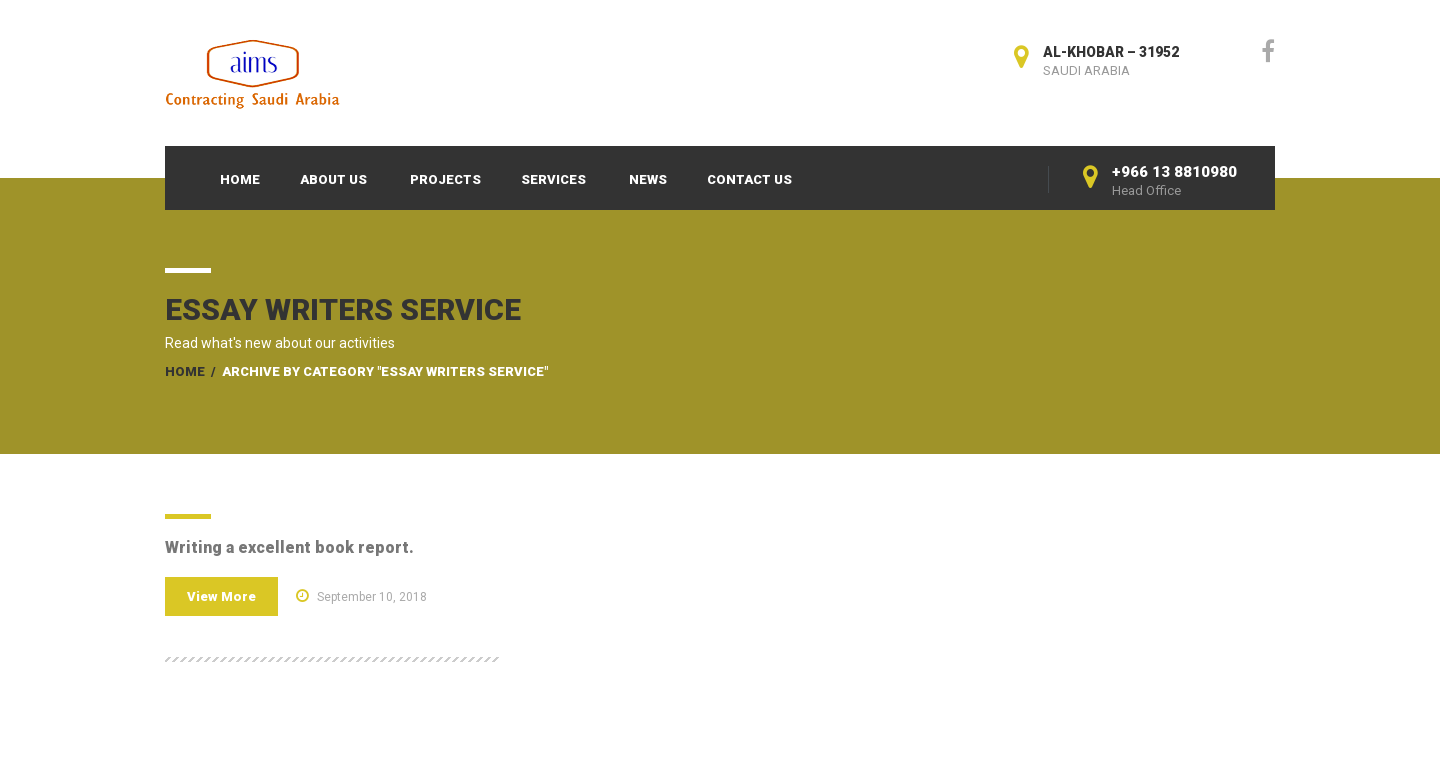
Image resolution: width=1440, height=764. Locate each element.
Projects (445, 179)
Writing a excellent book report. (289, 547)
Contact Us (749, 179)
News (648, 179)
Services (553, 179)
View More (221, 596)
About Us (333, 179)
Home (240, 179)
